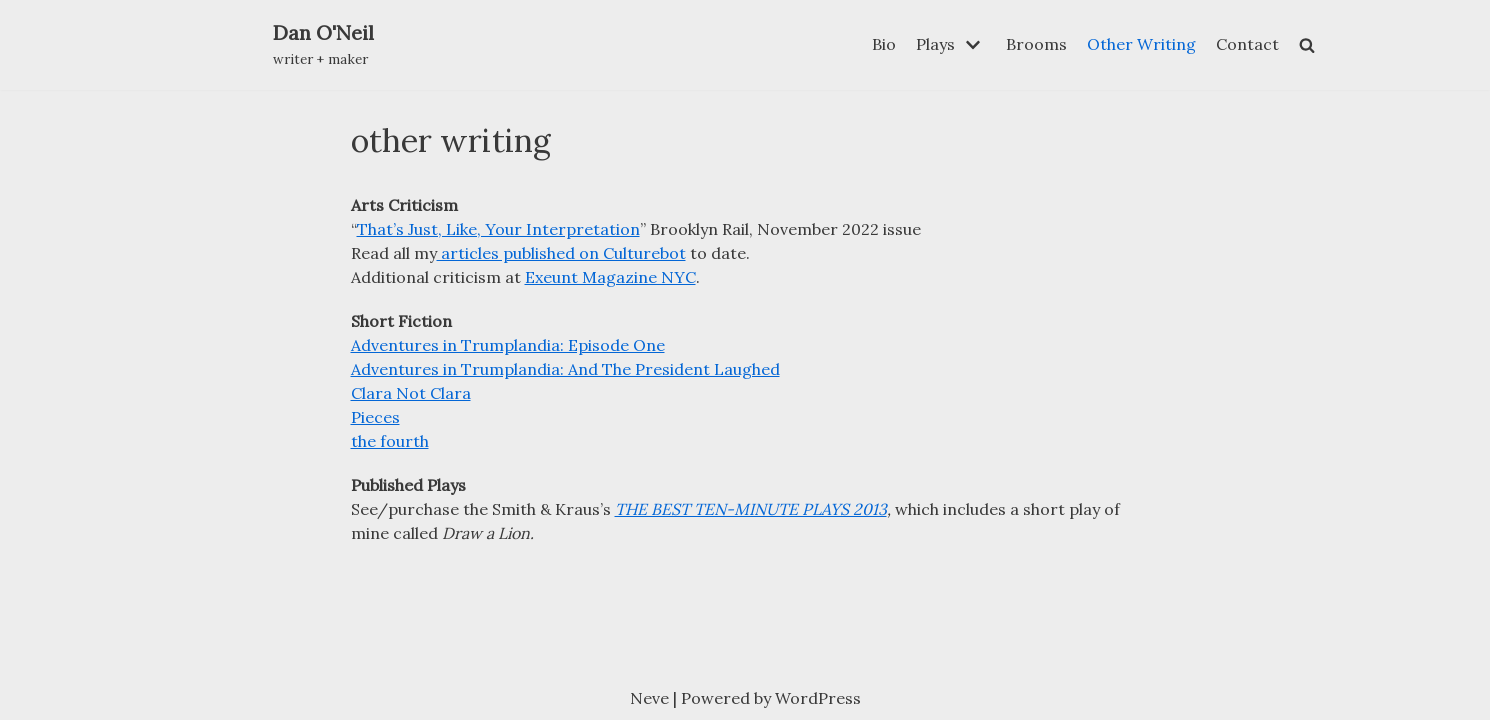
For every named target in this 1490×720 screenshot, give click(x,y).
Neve (649, 698)
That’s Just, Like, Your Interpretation (498, 229)
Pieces (375, 417)
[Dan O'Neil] (323, 45)
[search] (1307, 45)
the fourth (390, 441)
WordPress (818, 698)
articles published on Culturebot (561, 253)
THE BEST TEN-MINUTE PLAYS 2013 (751, 509)
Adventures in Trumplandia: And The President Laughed (565, 369)
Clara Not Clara (411, 393)
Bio (884, 44)
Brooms (1036, 44)
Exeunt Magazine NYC (610, 277)
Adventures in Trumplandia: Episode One (508, 345)
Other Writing (1141, 44)
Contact (1247, 44)
